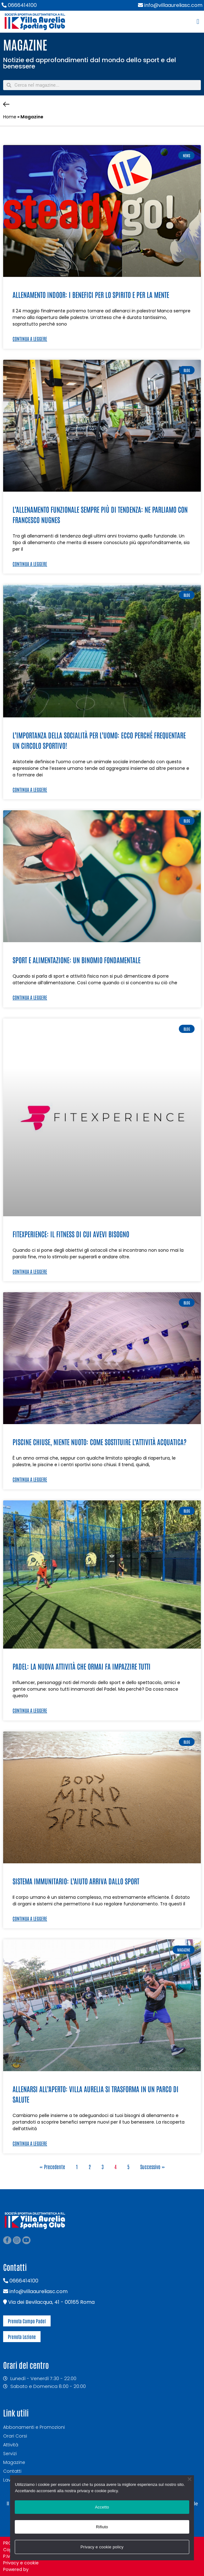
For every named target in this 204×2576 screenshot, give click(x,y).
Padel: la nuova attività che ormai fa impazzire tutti (82, 1666)
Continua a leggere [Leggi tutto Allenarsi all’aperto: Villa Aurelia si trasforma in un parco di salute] (30, 2143)
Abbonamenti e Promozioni (34, 2427)
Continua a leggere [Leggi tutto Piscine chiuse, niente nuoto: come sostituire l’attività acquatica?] (30, 1479)
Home (9, 117)
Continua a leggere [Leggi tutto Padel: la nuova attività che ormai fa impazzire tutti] (30, 1710)
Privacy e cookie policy (102, 2547)
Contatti (12, 2471)
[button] (198, 22)
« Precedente (52, 2166)
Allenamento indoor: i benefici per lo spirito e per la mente (91, 294)
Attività (10, 2445)
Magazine (14, 2462)
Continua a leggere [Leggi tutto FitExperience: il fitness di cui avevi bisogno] (30, 1271)
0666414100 (19, 5)
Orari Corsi (15, 2436)
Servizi (10, 2453)
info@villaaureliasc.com (170, 5)
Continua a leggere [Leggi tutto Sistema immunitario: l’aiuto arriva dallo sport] (30, 1918)
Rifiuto (102, 2527)
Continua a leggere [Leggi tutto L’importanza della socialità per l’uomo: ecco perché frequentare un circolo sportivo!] (30, 789)
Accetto (102, 2507)
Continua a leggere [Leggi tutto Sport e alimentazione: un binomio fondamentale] (30, 997)
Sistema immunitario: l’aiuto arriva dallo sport (76, 1881)
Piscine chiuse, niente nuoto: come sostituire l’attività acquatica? (99, 1441)
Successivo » (152, 2166)
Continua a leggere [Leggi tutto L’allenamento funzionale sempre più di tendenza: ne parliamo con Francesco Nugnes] (30, 564)
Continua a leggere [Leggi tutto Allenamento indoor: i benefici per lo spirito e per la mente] (30, 339)
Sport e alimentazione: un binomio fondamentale (77, 959)
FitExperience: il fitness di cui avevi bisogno (71, 1233)
